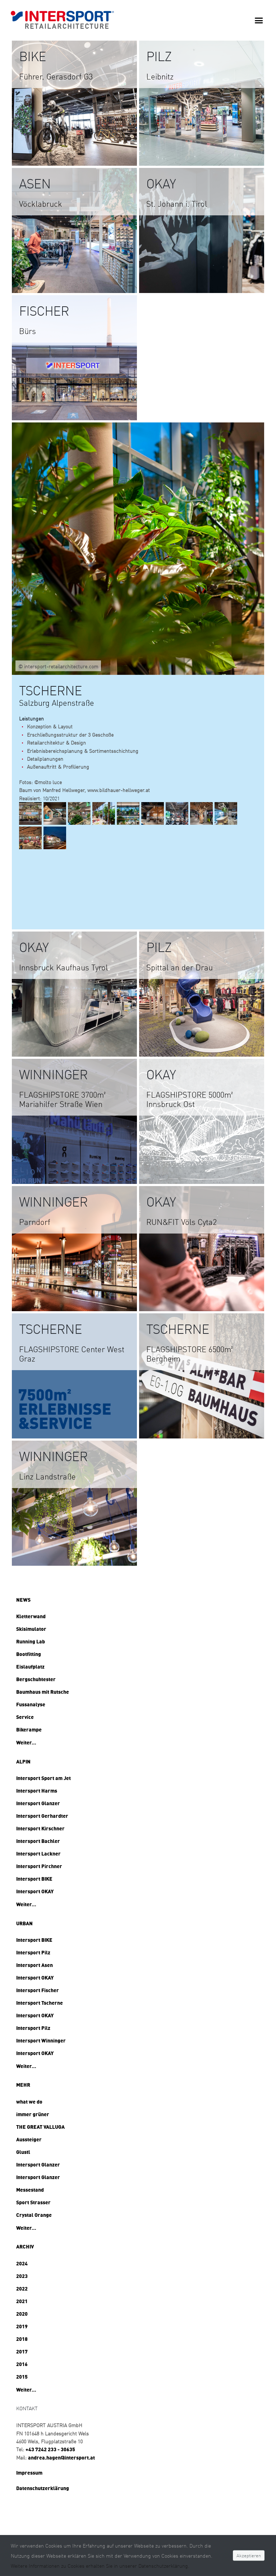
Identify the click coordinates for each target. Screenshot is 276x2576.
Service (25, 1716)
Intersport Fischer (37, 1990)
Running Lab (30, 1641)
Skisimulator (31, 1628)
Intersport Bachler (38, 1840)
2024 (22, 2263)
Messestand (30, 2189)
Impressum (29, 2472)
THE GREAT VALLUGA (40, 2126)
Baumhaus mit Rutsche (42, 1691)
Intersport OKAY (35, 1891)
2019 (22, 2326)
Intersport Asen (34, 1964)
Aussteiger (29, 2139)
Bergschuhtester (36, 1679)
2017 (22, 2351)
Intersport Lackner (38, 1853)
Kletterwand (31, 1616)
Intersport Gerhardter (42, 1815)
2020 (22, 2313)
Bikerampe (29, 1729)
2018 (22, 2338)
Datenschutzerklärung (42, 2488)
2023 (22, 2275)
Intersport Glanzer (38, 1803)
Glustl (23, 2151)
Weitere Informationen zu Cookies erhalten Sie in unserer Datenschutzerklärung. (100, 2565)
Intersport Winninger (41, 2040)
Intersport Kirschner (40, 1828)
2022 (22, 2288)
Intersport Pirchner (39, 1866)
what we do (29, 2101)
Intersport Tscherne (39, 2002)
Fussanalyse (30, 1704)
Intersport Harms (36, 1790)
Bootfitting (28, 1653)
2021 (22, 2301)
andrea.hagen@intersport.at (61, 2457)
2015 (22, 2376)
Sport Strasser (33, 2202)
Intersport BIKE (34, 1878)
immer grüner (32, 2114)
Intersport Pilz (33, 1952)
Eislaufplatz (30, 1666)
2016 (22, 2363)
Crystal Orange (34, 2214)
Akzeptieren (248, 2555)
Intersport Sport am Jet (43, 1777)
